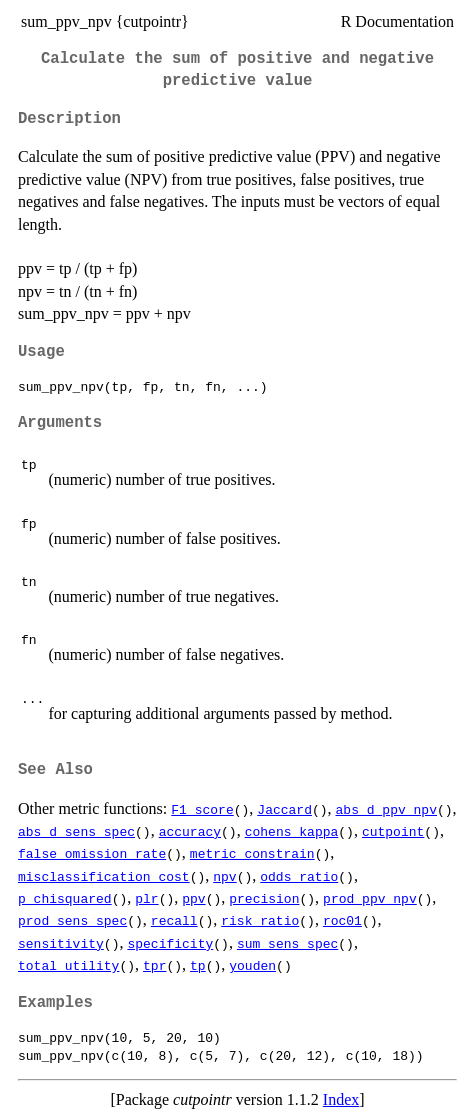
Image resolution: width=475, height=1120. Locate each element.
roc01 (342, 920)
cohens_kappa (292, 831)
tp (198, 965)
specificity (170, 943)
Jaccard (284, 809)
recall (174, 920)
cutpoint (393, 831)
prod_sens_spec (72, 920)
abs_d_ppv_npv (386, 809)
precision (264, 898)
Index (341, 1099)
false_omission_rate (92, 853)
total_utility (68, 965)
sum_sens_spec (287, 943)
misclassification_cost (104, 876)
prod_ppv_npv (370, 898)
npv (224, 876)
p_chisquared (65, 898)
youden (252, 965)
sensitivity (61, 943)
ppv (193, 898)
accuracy (190, 831)
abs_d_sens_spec (76, 831)
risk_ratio (260, 920)
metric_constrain (252, 853)
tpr (154, 965)
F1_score (202, 809)
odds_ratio (299, 876)
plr (146, 898)
